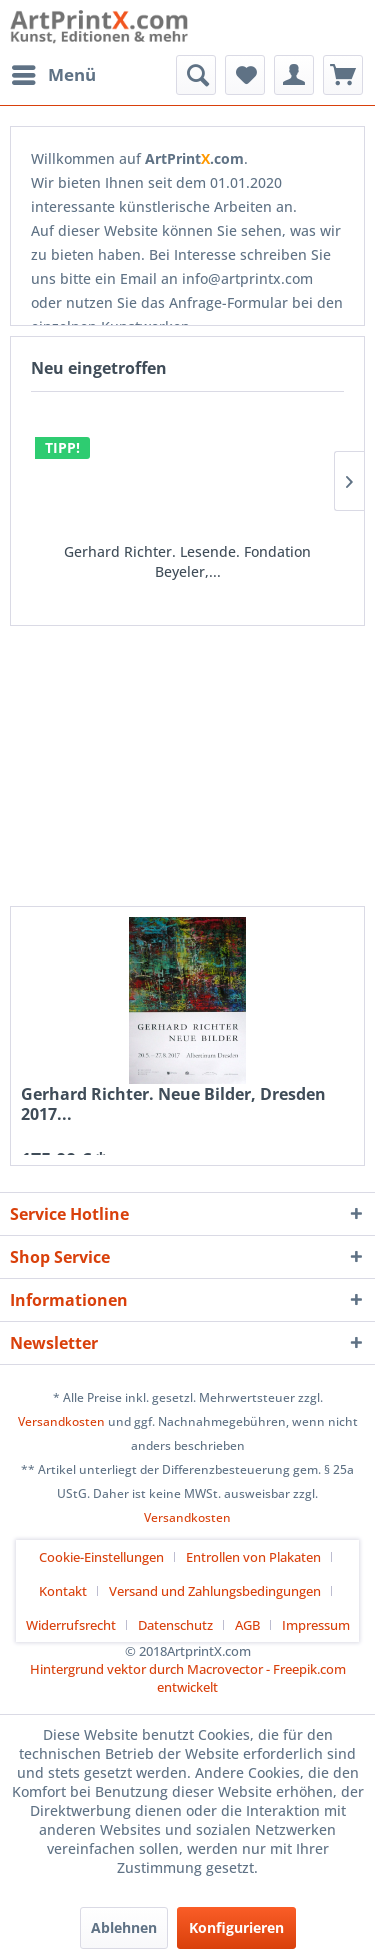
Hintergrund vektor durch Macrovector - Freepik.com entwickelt (188, 1678)
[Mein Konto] (294, 75)
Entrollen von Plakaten (253, 1557)
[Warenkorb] (343, 75)
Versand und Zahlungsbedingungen (215, 1591)
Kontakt (63, 1591)
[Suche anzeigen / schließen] (196, 75)
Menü (54, 72)
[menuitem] (53, 75)
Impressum (316, 1625)
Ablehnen (124, 1927)
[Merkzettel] (245, 75)
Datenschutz (175, 1625)
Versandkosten (61, 1421)
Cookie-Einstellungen (101, 1557)
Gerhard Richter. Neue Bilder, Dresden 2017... (173, 1104)
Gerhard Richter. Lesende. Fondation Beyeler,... (187, 561)
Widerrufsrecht (71, 1625)
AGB (247, 1625)
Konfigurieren (236, 1927)
